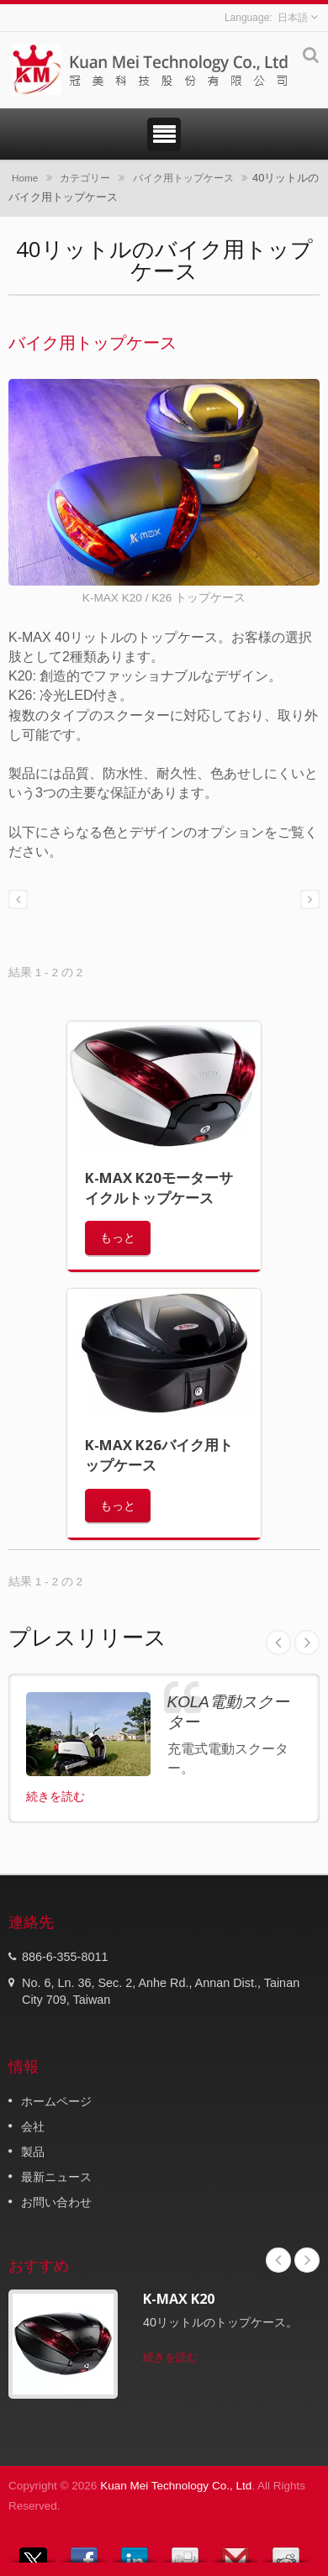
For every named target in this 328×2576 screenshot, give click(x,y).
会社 (33, 2126)
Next (307, 1642)
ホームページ (56, 2101)
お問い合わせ (56, 2202)
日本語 (293, 18)
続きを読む (55, 1796)
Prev (278, 1642)
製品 (33, 2151)
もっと (117, 1237)
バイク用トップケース (183, 177)
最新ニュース (56, 2177)
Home (25, 177)
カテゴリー (85, 177)
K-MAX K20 (178, 2298)
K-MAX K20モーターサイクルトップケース (159, 1187)
